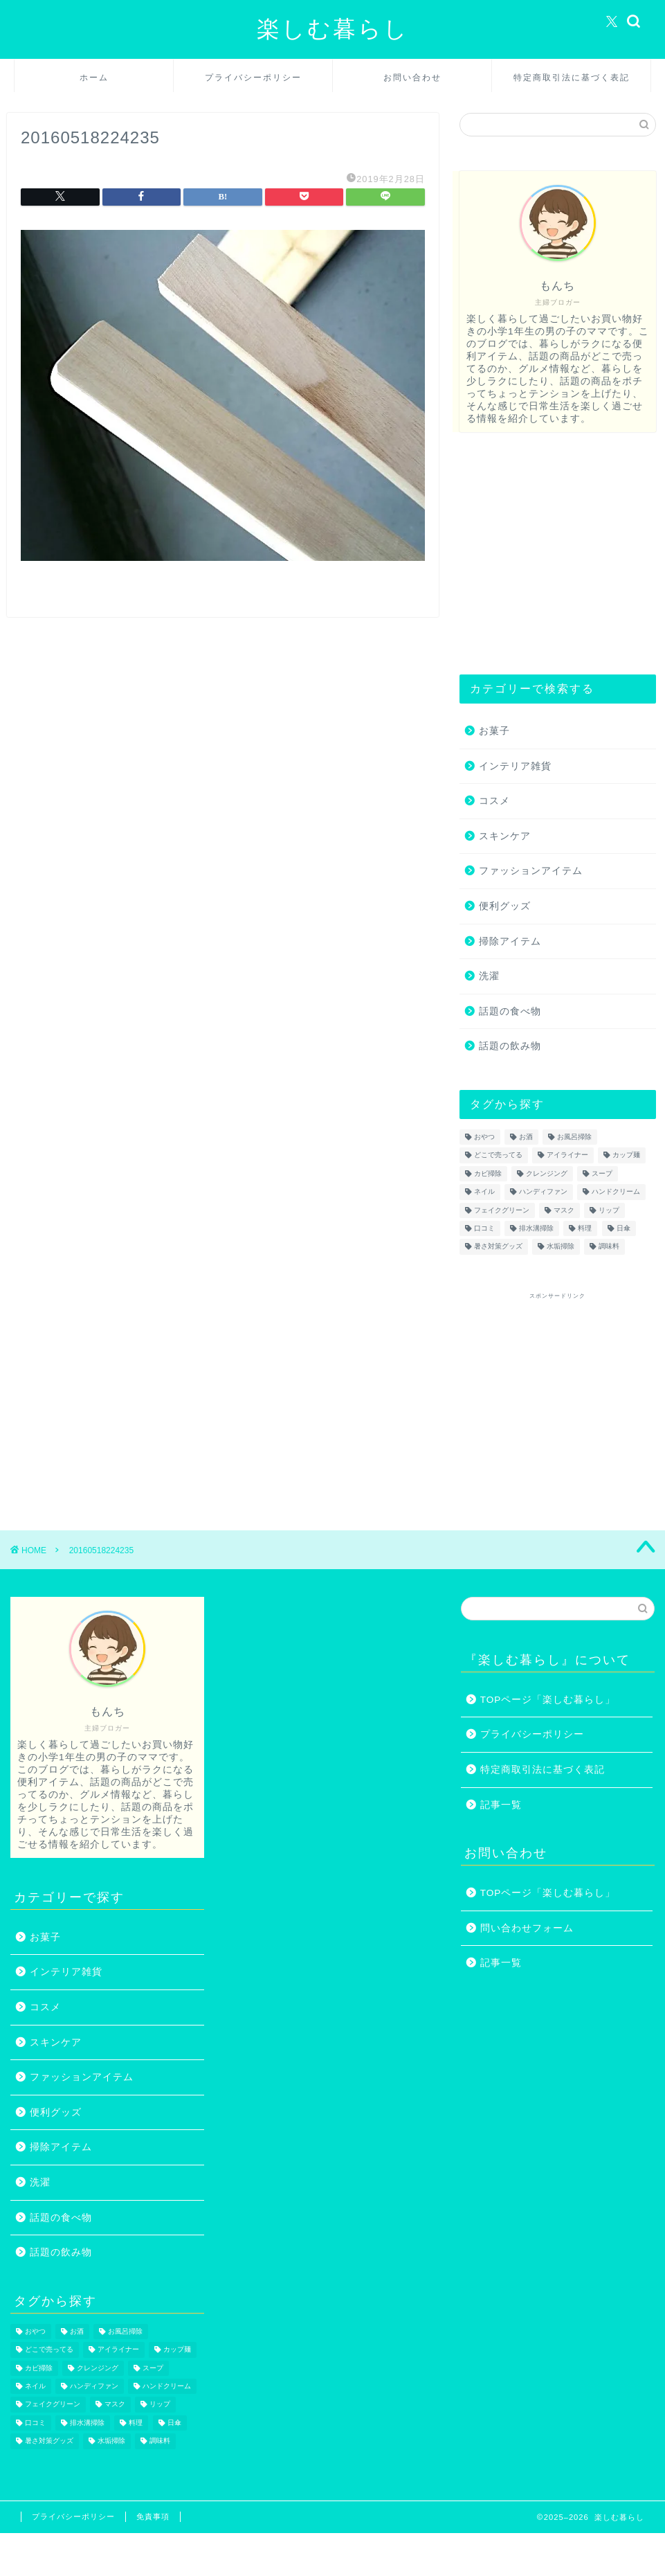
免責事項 (153, 2516)
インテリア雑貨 (515, 766)
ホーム (94, 77)
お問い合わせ (412, 77)
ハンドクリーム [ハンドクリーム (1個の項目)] (616, 1192)
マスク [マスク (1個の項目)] (564, 1210)
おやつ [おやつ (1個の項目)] (484, 1137)
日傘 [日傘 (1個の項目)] (623, 1228)
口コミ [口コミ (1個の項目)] (484, 1228)
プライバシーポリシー (253, 77)
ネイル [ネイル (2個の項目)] (484, 1192)
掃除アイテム (510, 941)
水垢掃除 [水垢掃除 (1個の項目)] (560, 1247)
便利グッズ (505, 906)
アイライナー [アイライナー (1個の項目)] (567, 1155)
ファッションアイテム (531, 871)
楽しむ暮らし (333, 28)
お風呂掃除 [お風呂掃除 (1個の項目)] (574, 1137)
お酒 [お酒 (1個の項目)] (526, 1137)
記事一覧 (501, 1805)
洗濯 (489, 976)
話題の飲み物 (510, 1046)
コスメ (494, 801)
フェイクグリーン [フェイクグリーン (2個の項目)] (501, 1210)
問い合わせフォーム (527, 1928)
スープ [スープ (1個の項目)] (602, 1173)
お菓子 (494, 731)
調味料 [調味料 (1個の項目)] (609, 1247)
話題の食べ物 (510, 1011)
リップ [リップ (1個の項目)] (609, 1210)
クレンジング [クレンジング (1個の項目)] (546, 1173)
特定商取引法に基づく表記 (571, 77)
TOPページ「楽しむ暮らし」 (548, 1699)
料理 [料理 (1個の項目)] (585, 1228)
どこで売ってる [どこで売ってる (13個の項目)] (498, 1155)
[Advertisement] (554, 553)
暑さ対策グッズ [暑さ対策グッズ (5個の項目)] (498, 1247)
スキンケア (505, 836)
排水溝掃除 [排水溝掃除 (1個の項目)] (536, 1228)
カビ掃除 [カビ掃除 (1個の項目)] (488, 1173)
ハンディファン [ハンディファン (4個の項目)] (543, 1192)
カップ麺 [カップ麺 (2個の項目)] (626, 1155)
